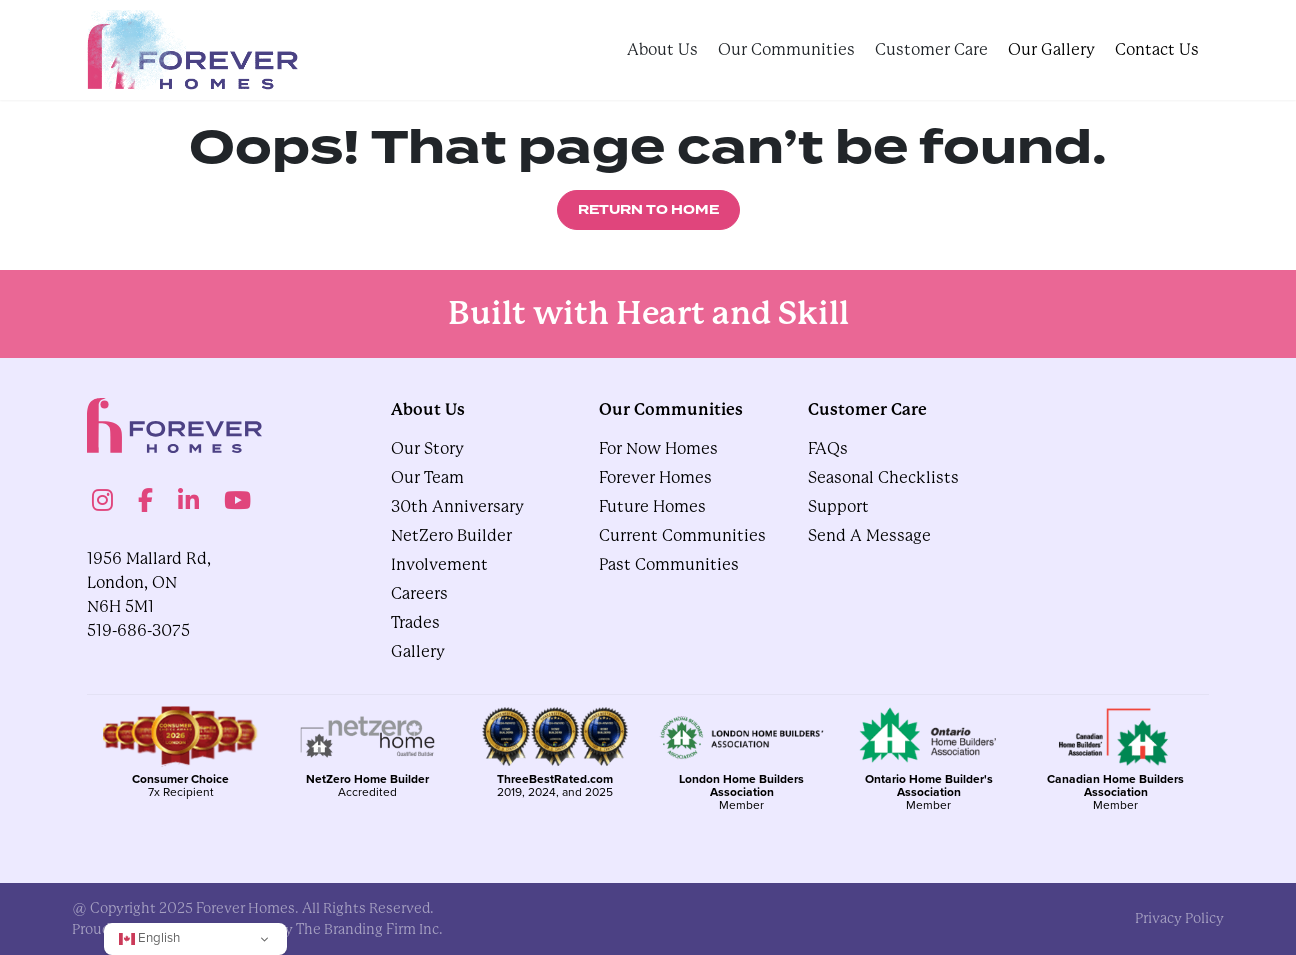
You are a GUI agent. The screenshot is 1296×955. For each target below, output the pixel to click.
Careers (419, 593)
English (149, 937)
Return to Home (648, 210)
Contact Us (1157, 49)
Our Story (427, 448)
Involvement (439, 564)
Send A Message (869, 535)
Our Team (427, 477)
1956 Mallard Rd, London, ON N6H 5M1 (149, 582)
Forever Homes (655, 477)
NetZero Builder (451, 535)
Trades (415, 622)
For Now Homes (658, 448)
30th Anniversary (457, 506)
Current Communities (682, 535)
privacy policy (1179, 918)
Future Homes (652, 506)
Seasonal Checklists (883, 477)
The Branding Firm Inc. (369, 929)
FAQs (828, 448)
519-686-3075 (138, 630)
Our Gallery (1051, 49)
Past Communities (669, 564)
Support (838, 506)
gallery (418, 651)
